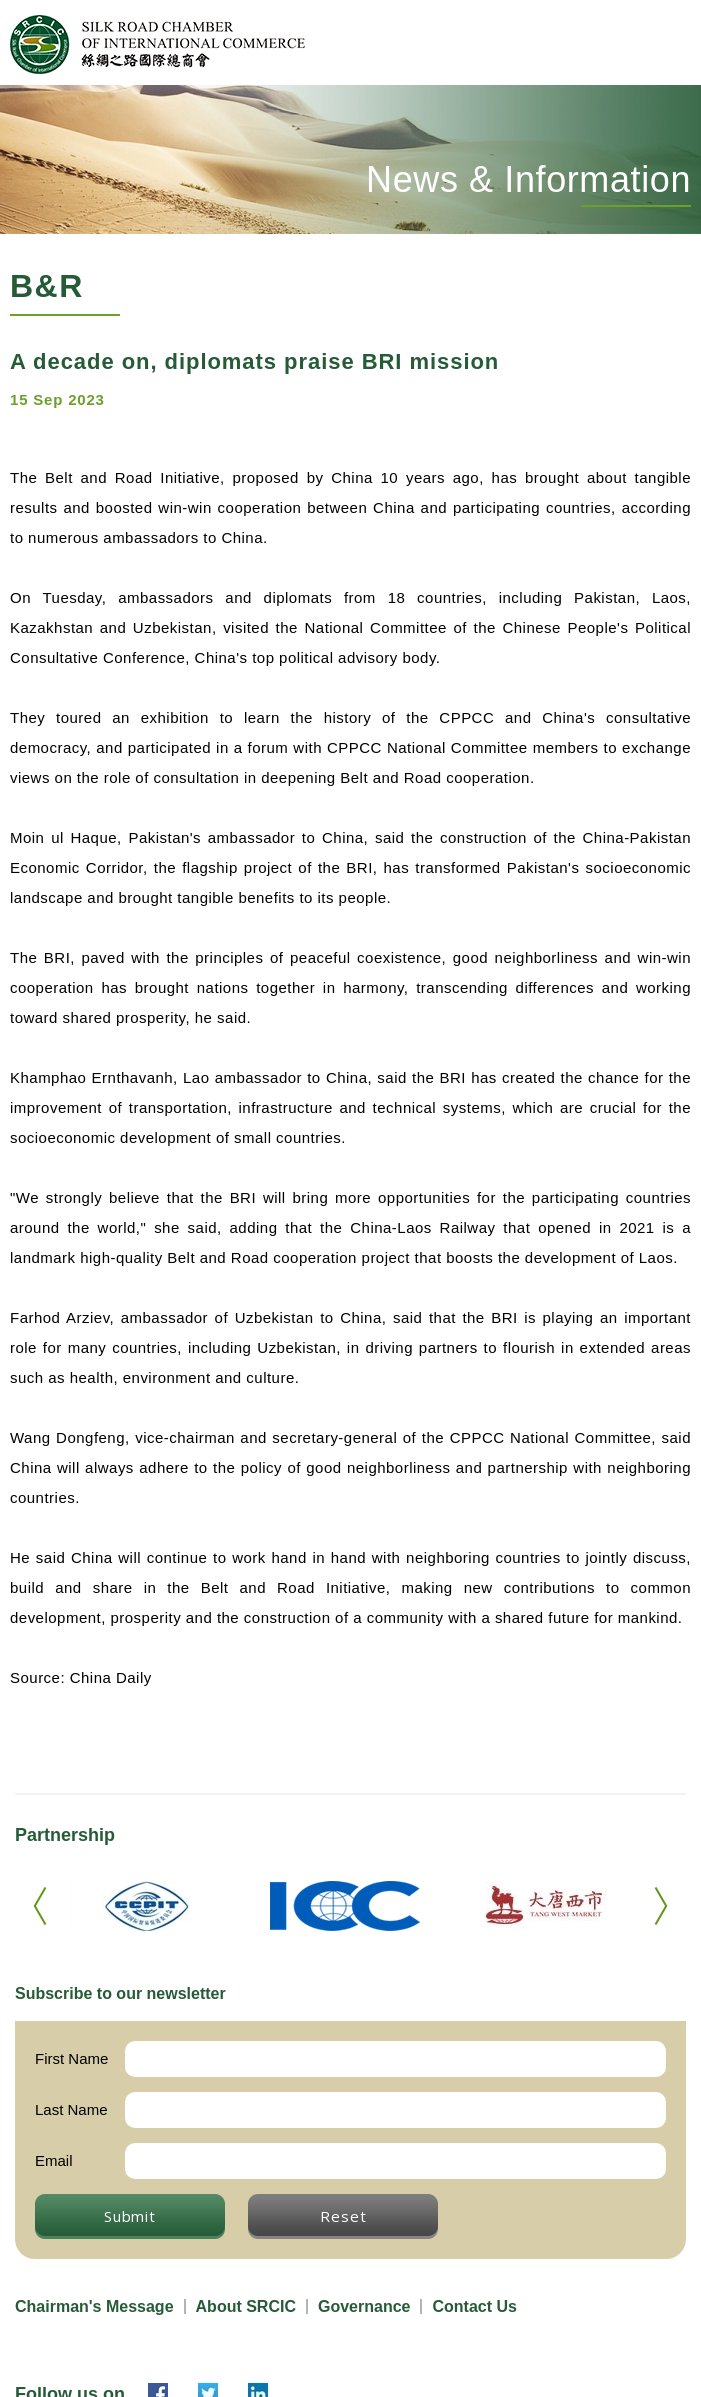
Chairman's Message (94, 2306)
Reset (343, 2216)
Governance (364, 2306)
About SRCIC (246, 2306)
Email (54, 2160)
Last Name (71, 2109)
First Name (71, 2058)
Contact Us (474, 2306)
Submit (130, 2216)
